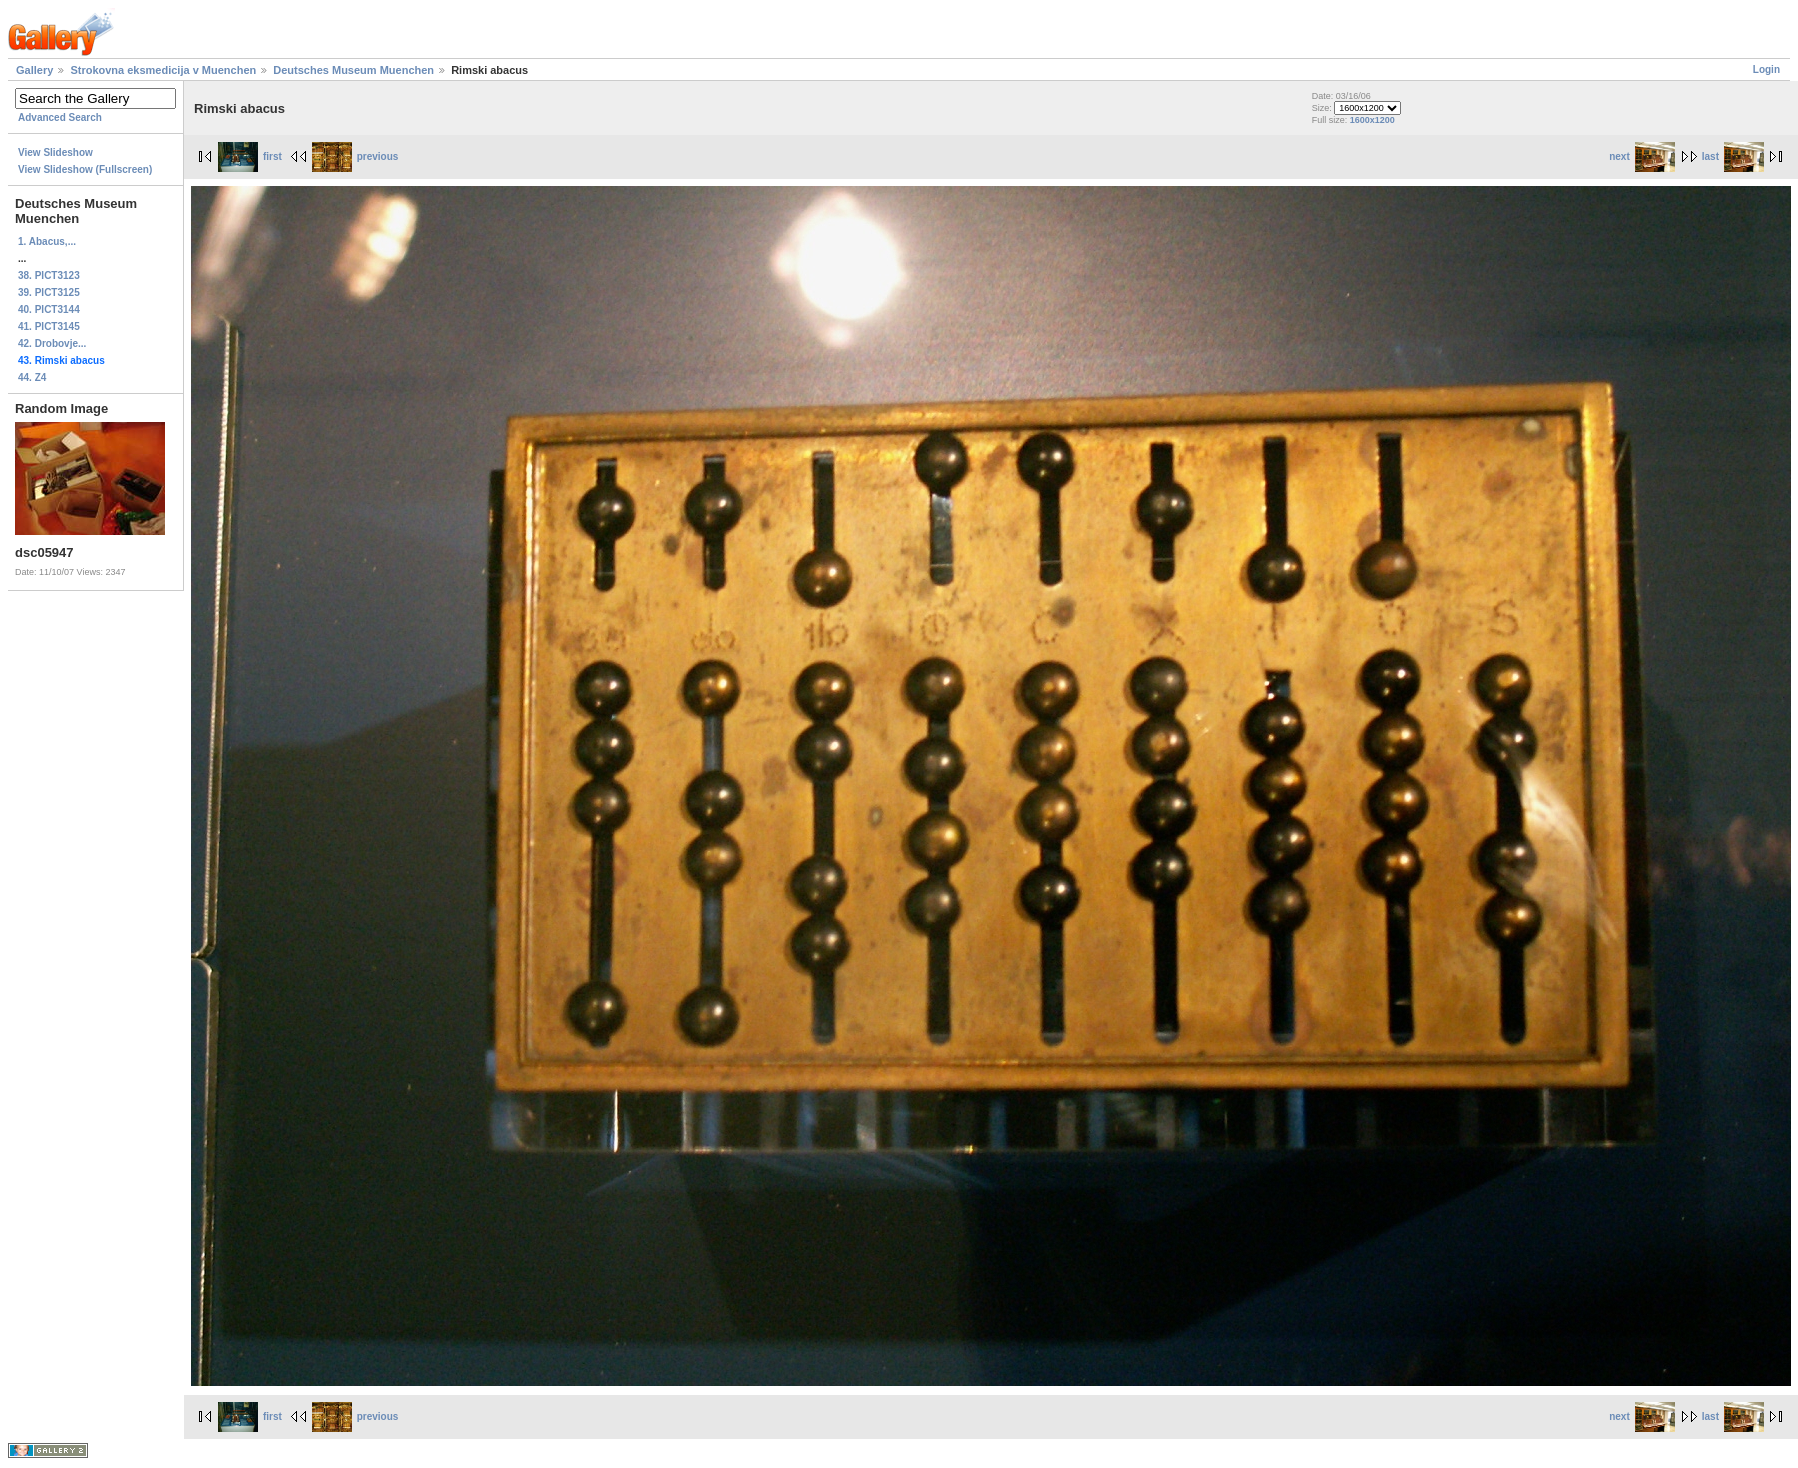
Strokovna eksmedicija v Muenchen (163, 70)
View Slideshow (55, 152)
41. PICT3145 (49, 326)
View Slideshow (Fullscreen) (85, 169)
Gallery (34, 70)
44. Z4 (32, 377)
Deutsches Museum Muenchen (353, 70)
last (1733, 156)
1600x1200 (1372, 120)
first (250, 156)
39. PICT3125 (49, 292)
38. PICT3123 (49, 275)
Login (1766, 69)
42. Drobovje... (52, 343)
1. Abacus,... (47, 241)
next (1642, 156)
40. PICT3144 (49, 309)
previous (355, 156)
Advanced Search (60, 117)
